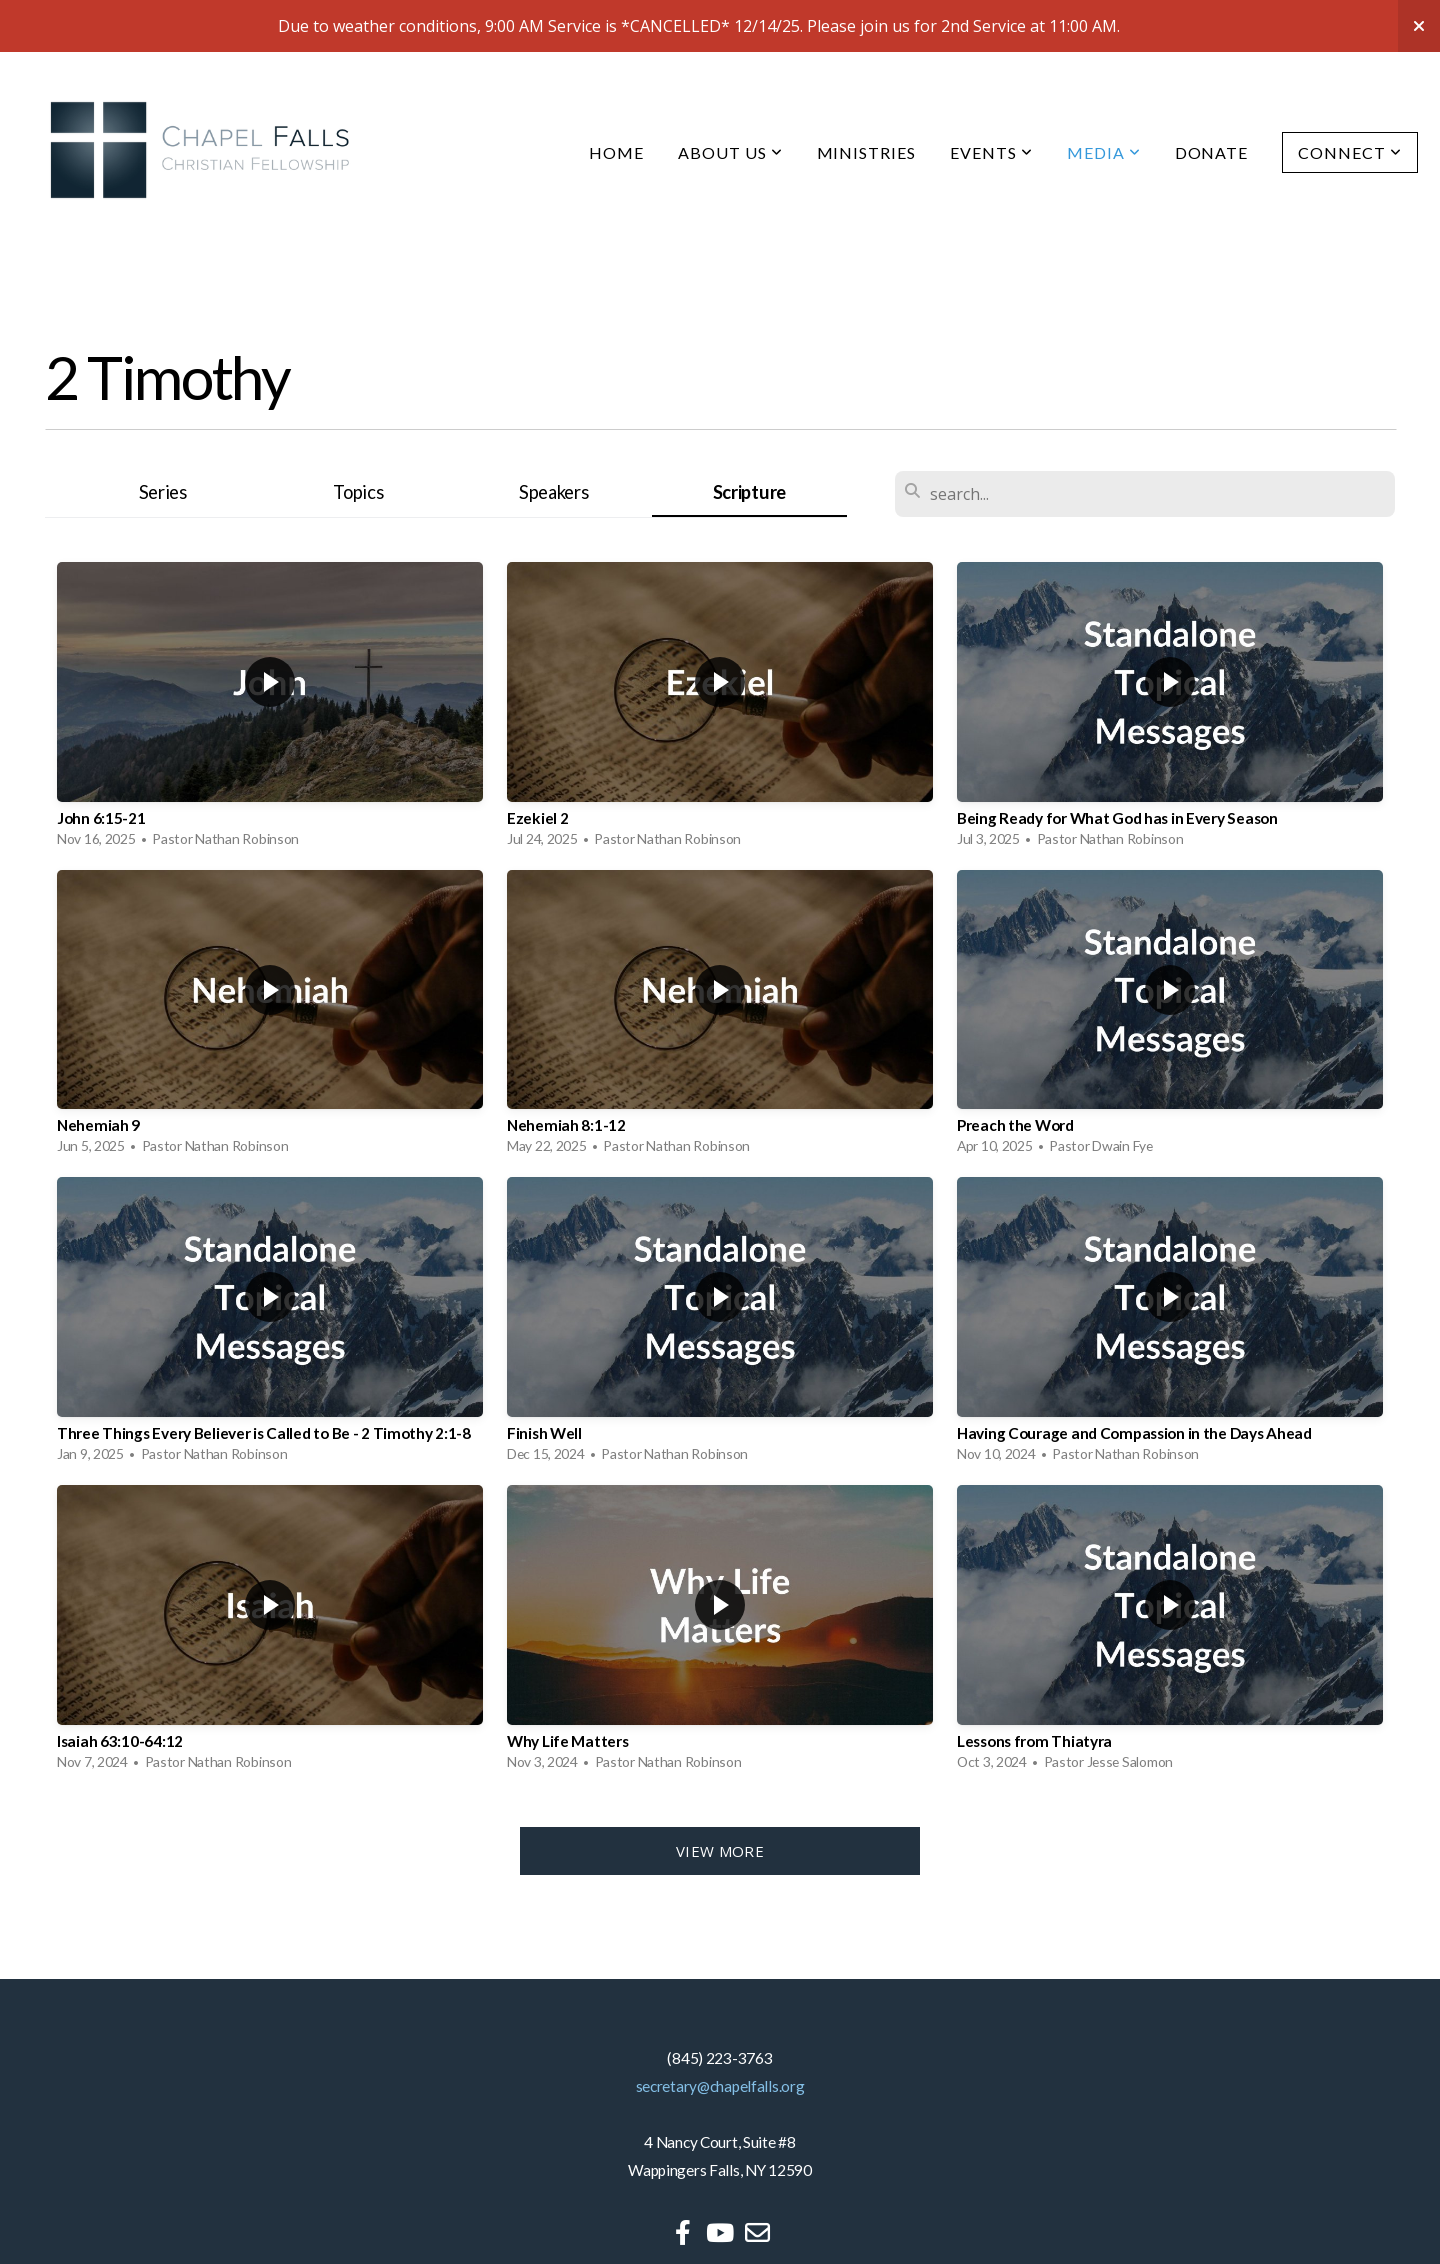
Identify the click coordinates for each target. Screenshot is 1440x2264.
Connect (1350, 152)
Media (1104, 152)
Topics (358, 492)
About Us (730, 152)
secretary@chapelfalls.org (720, 2086)
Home (616, 152)
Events (991, 152)
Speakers (554, 492)
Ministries (867, 152)
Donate (1212, 152)
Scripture (749, 492)
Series (163, 492)
